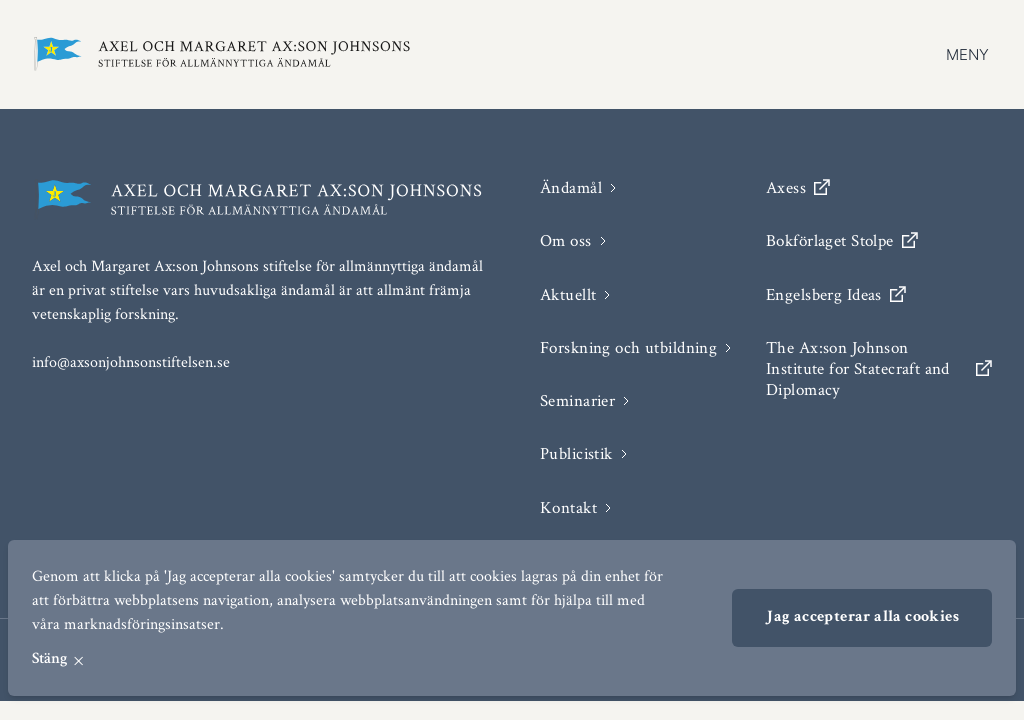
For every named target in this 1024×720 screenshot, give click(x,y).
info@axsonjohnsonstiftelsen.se (131, 361)
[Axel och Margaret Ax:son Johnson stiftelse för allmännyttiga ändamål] (222, 54)
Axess (798, 187)
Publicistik (576, 453)
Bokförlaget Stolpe (842, 240)
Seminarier (577, 400)
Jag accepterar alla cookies (862, 618)
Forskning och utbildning (628, 347)
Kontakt (568, 507)
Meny (967, 54)
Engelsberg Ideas (836, 294)
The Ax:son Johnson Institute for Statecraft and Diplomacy (879, 369)
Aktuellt (568, 294)
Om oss (566, 240)
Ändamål (571, 187)
